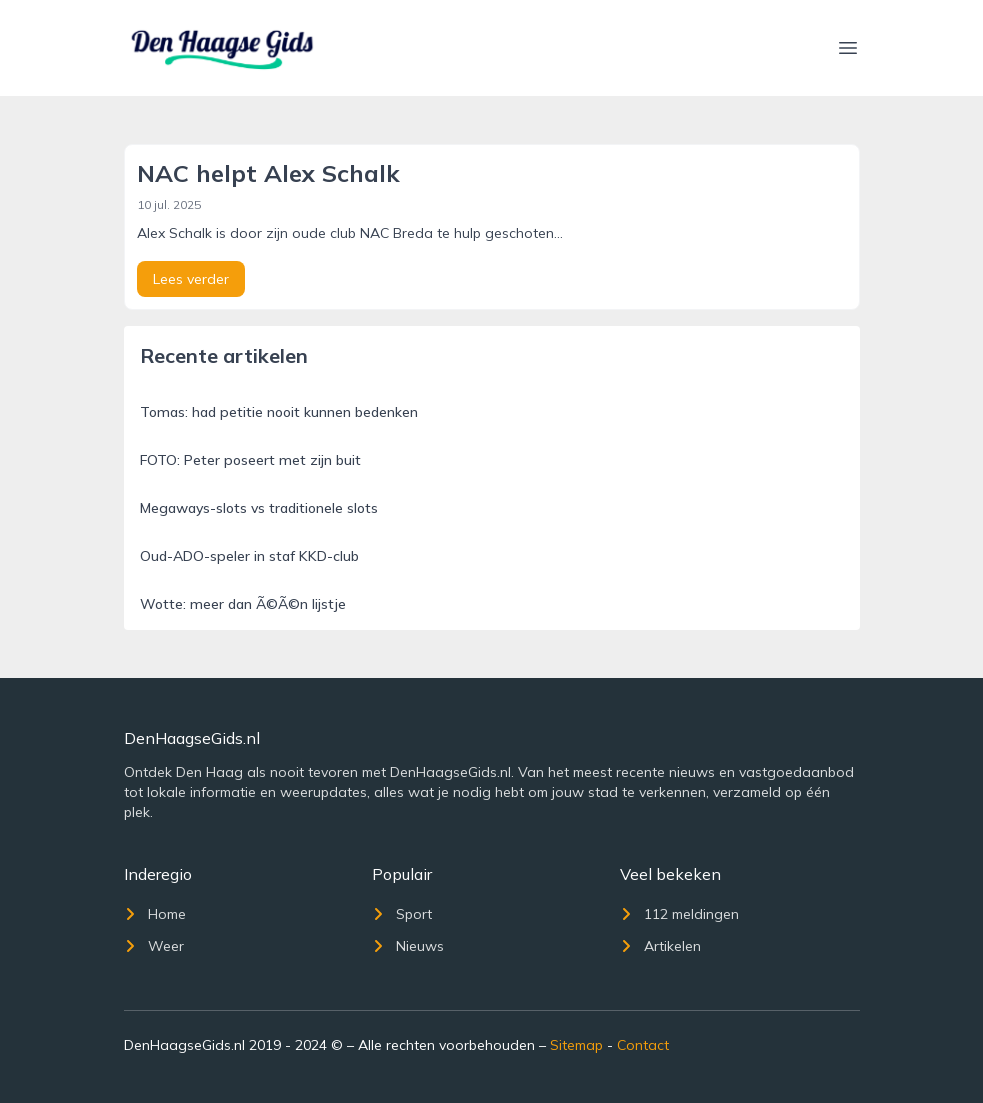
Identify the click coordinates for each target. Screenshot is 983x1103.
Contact (643, 1045)
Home (155, 914)
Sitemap (576, 1045)
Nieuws (408, 946)
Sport (402, 914)
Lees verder (191, 279)
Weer (154, 946)
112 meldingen (679, 914)
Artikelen (660, 946)
